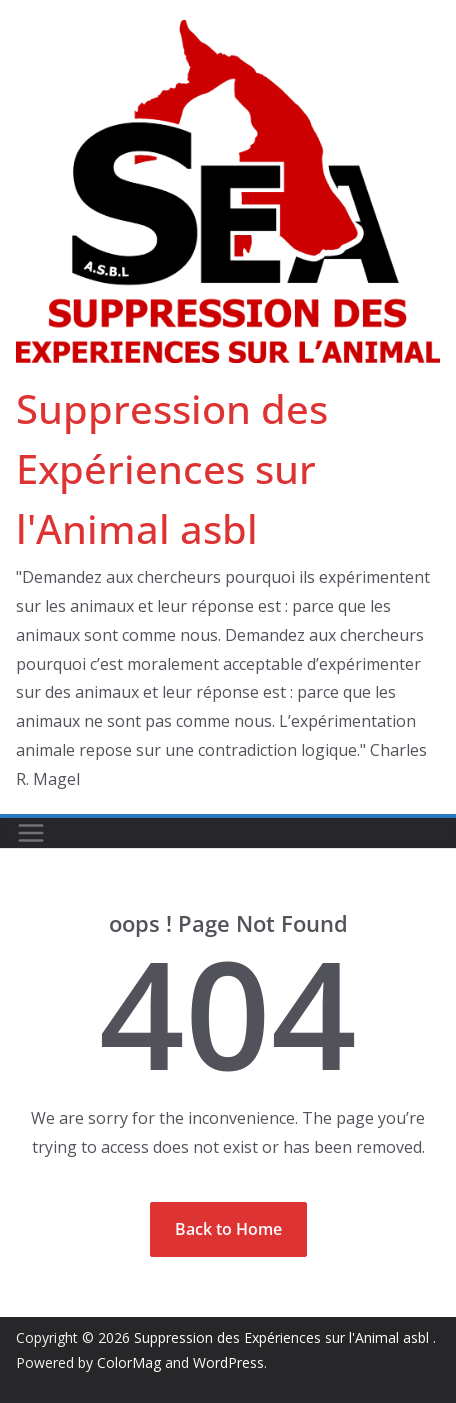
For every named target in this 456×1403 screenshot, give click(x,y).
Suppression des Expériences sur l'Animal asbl (172, 468)
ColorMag (129, 1362)
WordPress (228, 1362)
